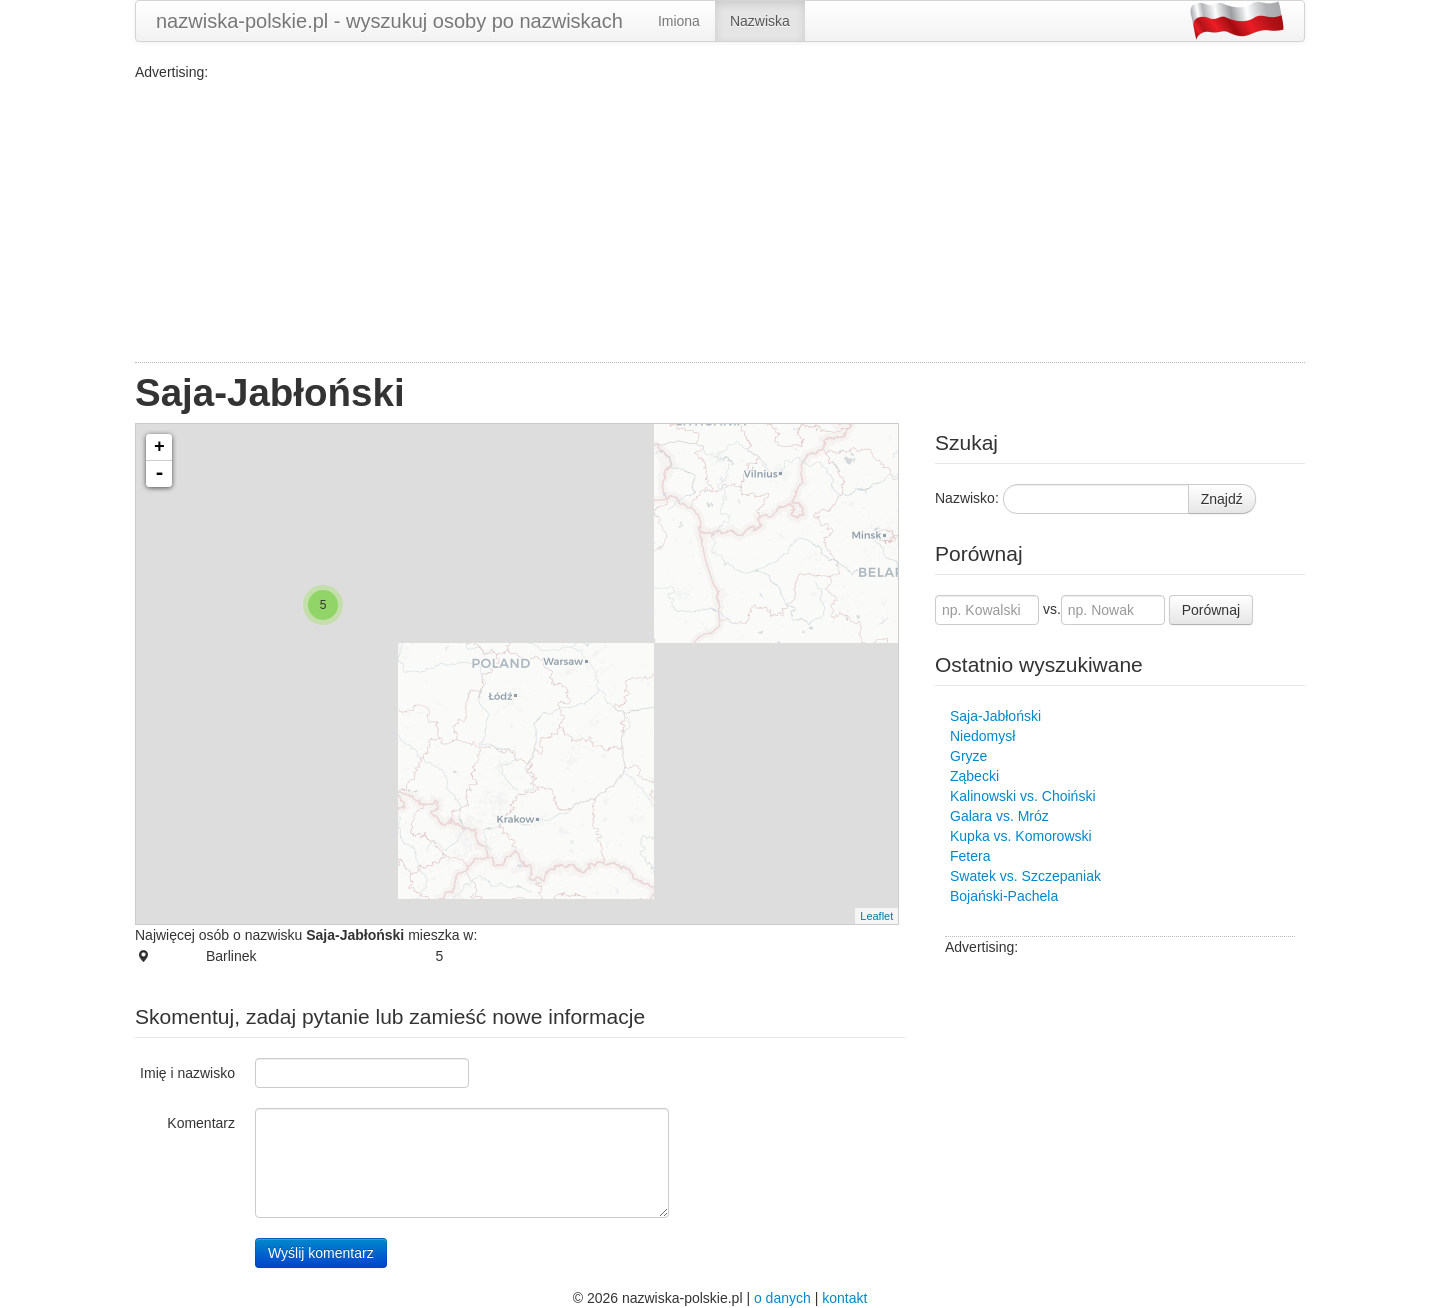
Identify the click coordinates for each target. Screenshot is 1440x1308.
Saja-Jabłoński (995, 716)
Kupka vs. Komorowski (1021, 836)
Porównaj (1211, 610)
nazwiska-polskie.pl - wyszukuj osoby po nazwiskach (389, 21)
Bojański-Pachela (1004, 896)
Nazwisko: (967, 498)
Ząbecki (974, 776)
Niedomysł (982, 736)
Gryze (968, 756)
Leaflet (876, 916)
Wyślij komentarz (321, 1253)
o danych (782, 1298)
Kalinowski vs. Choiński (1023, 796)
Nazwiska (760, 21)
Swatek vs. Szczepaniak (1025, 876)
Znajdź (1222, 499)
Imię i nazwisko (187, 1073)
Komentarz (201, 1123)
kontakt (844, 1298)
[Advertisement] (720, 222)
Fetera (970, 856)
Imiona (679, 21)
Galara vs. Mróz (999, 816)
